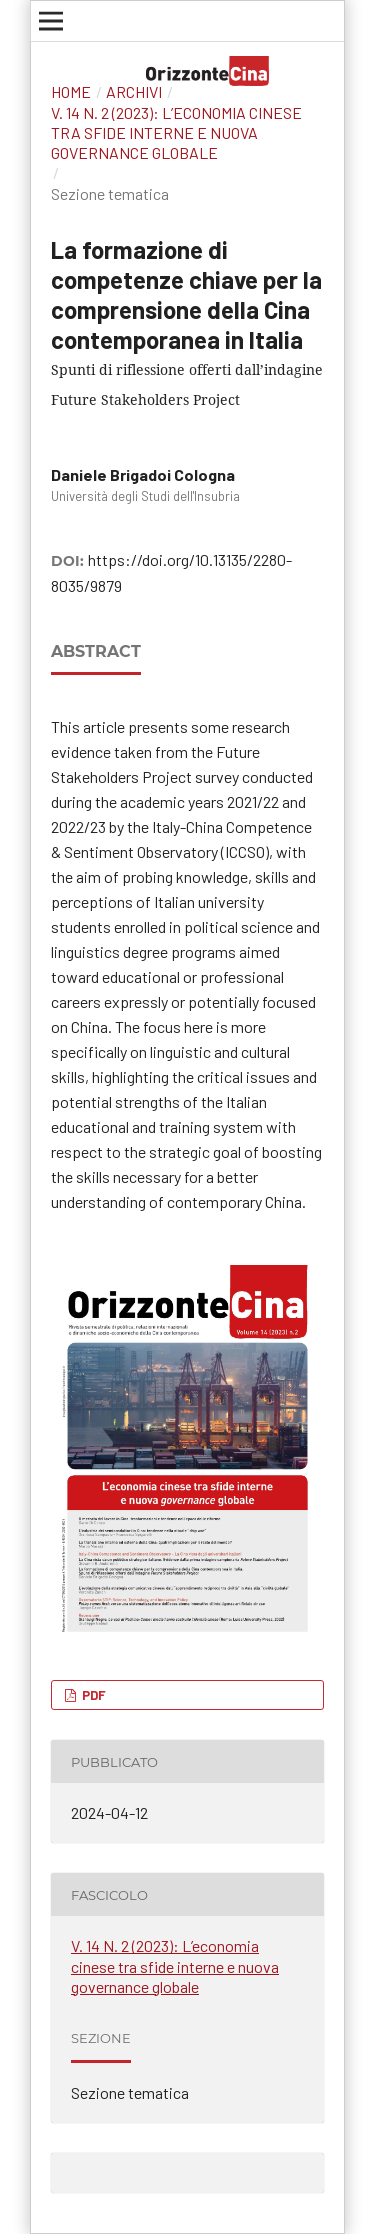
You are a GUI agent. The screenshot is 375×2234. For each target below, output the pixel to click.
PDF (92, 1695)
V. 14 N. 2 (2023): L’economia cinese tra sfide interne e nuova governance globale (176, 132)
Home (71, 91)
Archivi (134, 91)
